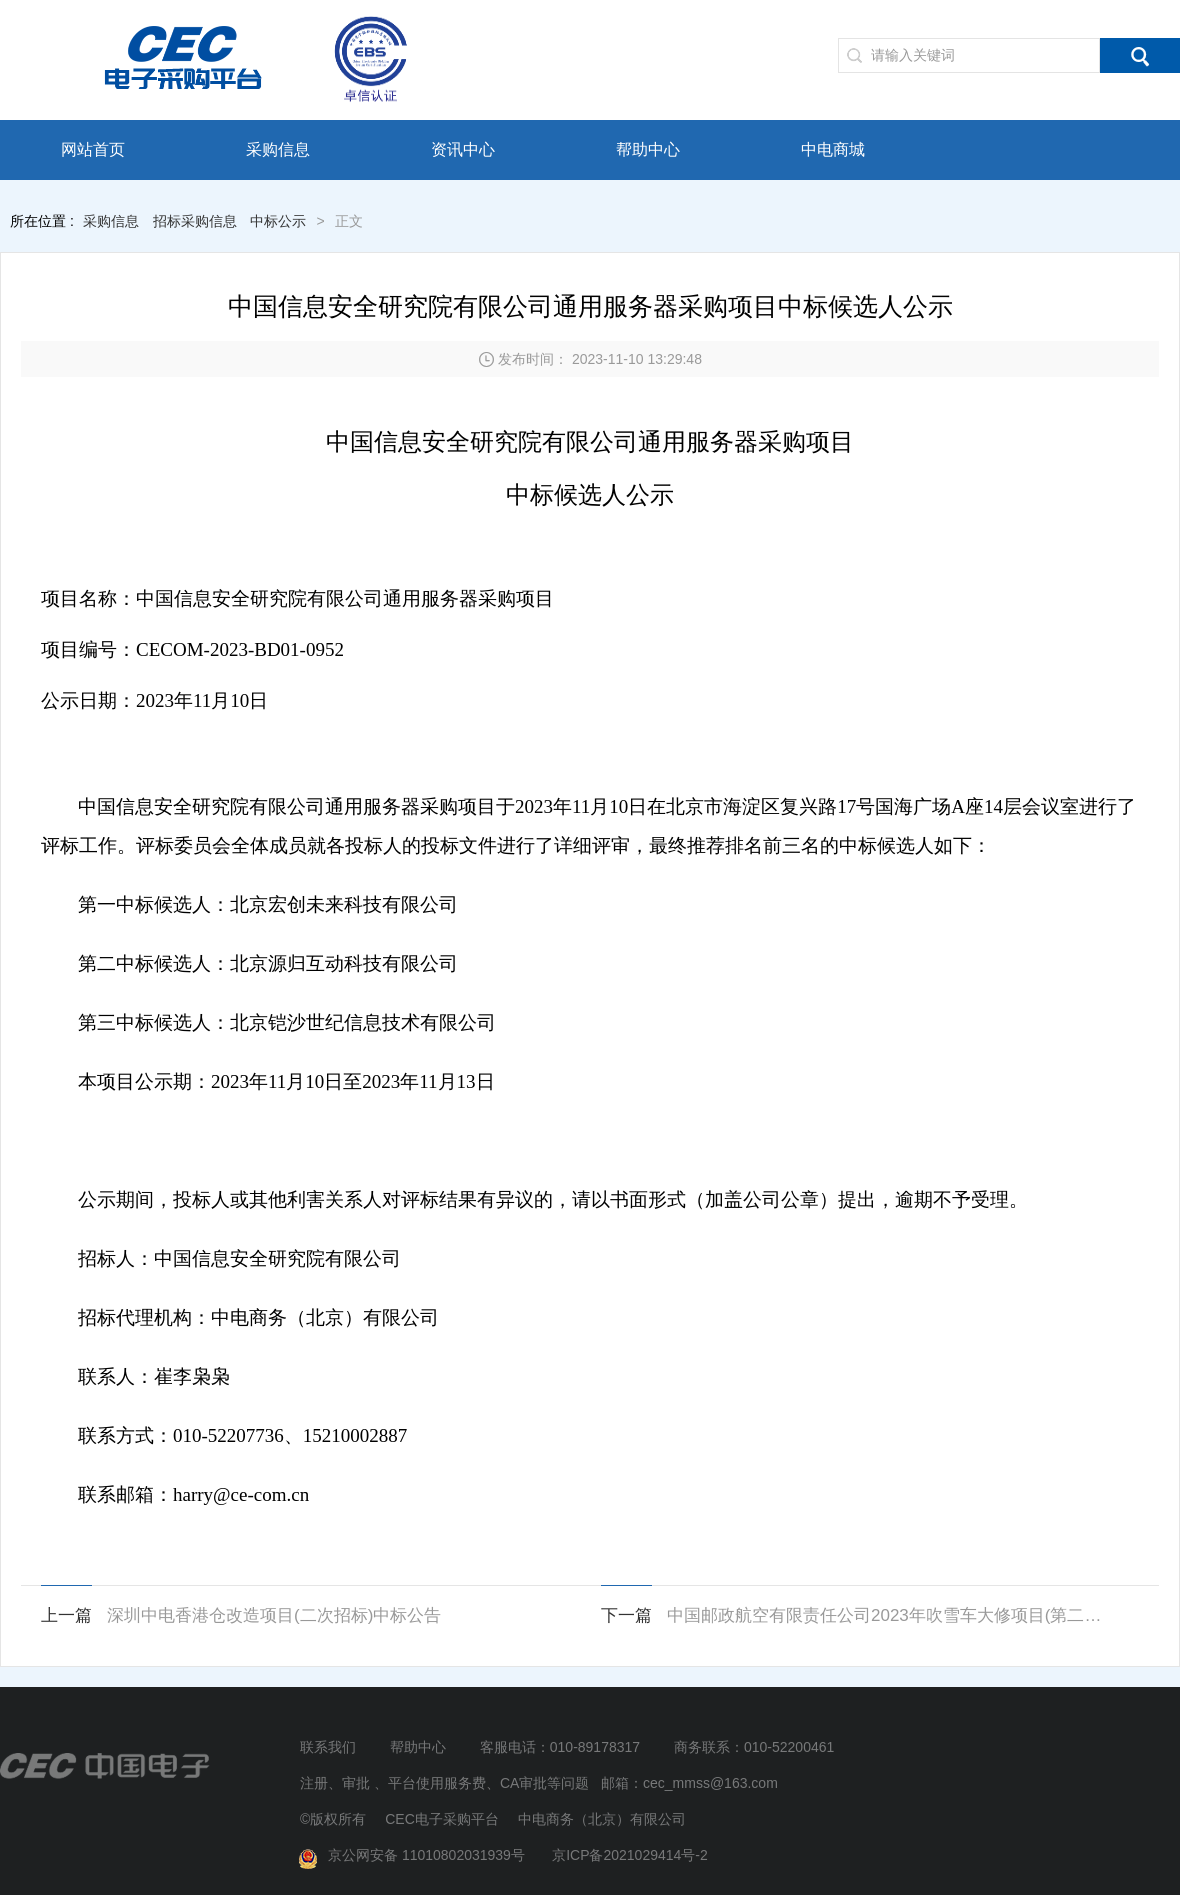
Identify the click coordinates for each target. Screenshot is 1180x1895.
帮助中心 (648, 149)
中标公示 (278, 221)
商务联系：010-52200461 (754, 1747)
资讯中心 (463, 149)
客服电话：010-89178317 (560, 1747)
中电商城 (833, 149)
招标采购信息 (195, 221)
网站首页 (93, 149)
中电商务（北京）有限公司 (602, 1819)
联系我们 (328, 1747)
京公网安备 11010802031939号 (415, 1856)
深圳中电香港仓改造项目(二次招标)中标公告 (274, 1615)
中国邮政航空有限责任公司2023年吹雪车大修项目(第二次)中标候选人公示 (892, 1615)
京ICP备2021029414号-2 (630, 1855)
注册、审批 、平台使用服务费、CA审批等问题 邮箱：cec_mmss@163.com (539, 1783)
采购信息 (278, 149)
